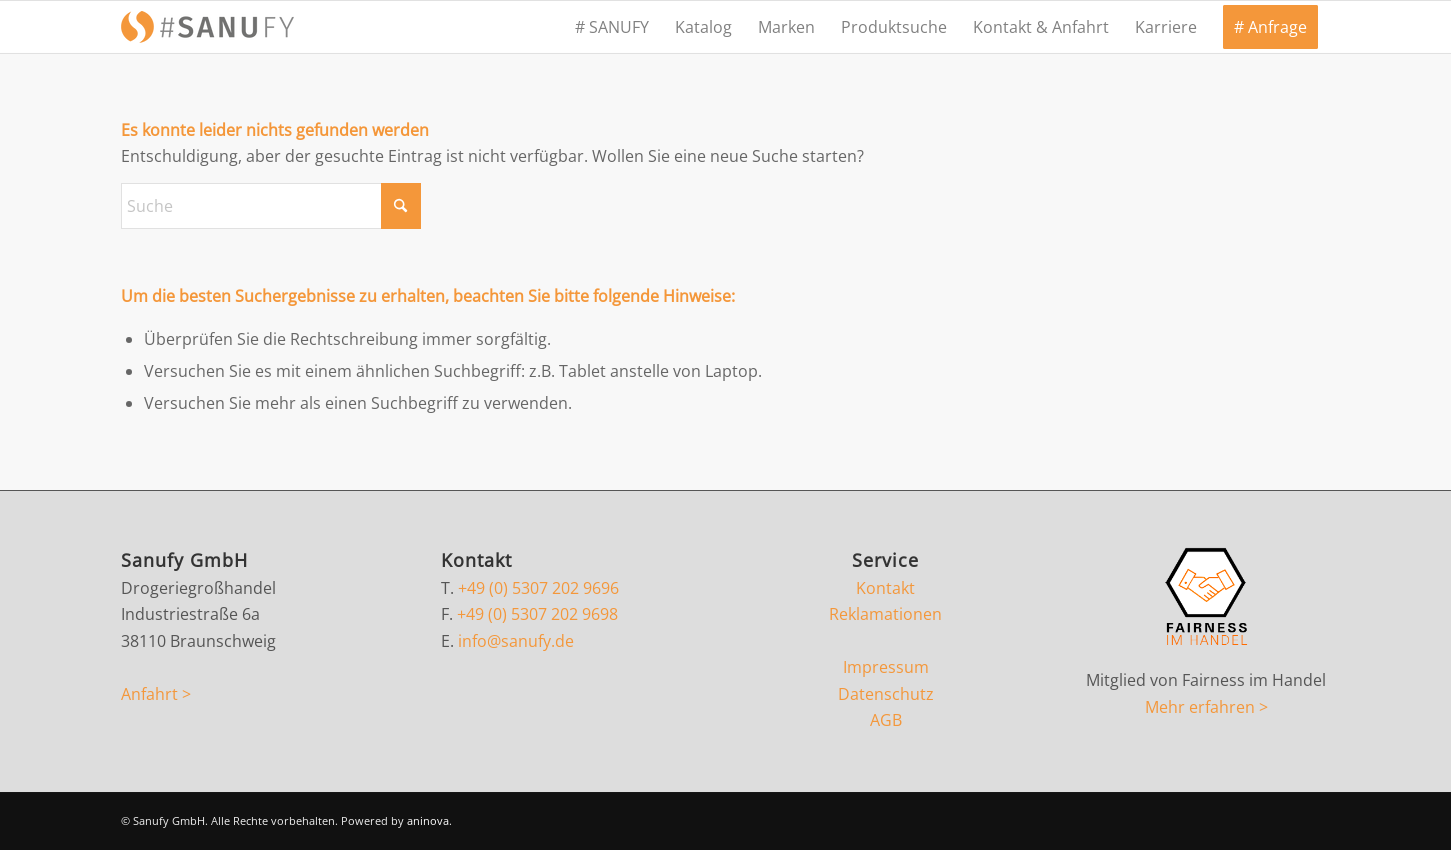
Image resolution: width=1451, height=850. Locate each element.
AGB (886, 720)
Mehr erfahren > (1206, 707)
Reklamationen (885, 614)
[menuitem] (612, 27)
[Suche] (271, 206)
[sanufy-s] (207, 27)
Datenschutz (886, 694)
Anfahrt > (156, 694)
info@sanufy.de (516, 641)
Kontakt (885, 588)
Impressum (886, 667)
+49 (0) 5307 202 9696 (538, 588)
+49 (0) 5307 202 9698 (537, 614)
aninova (428, 820)
